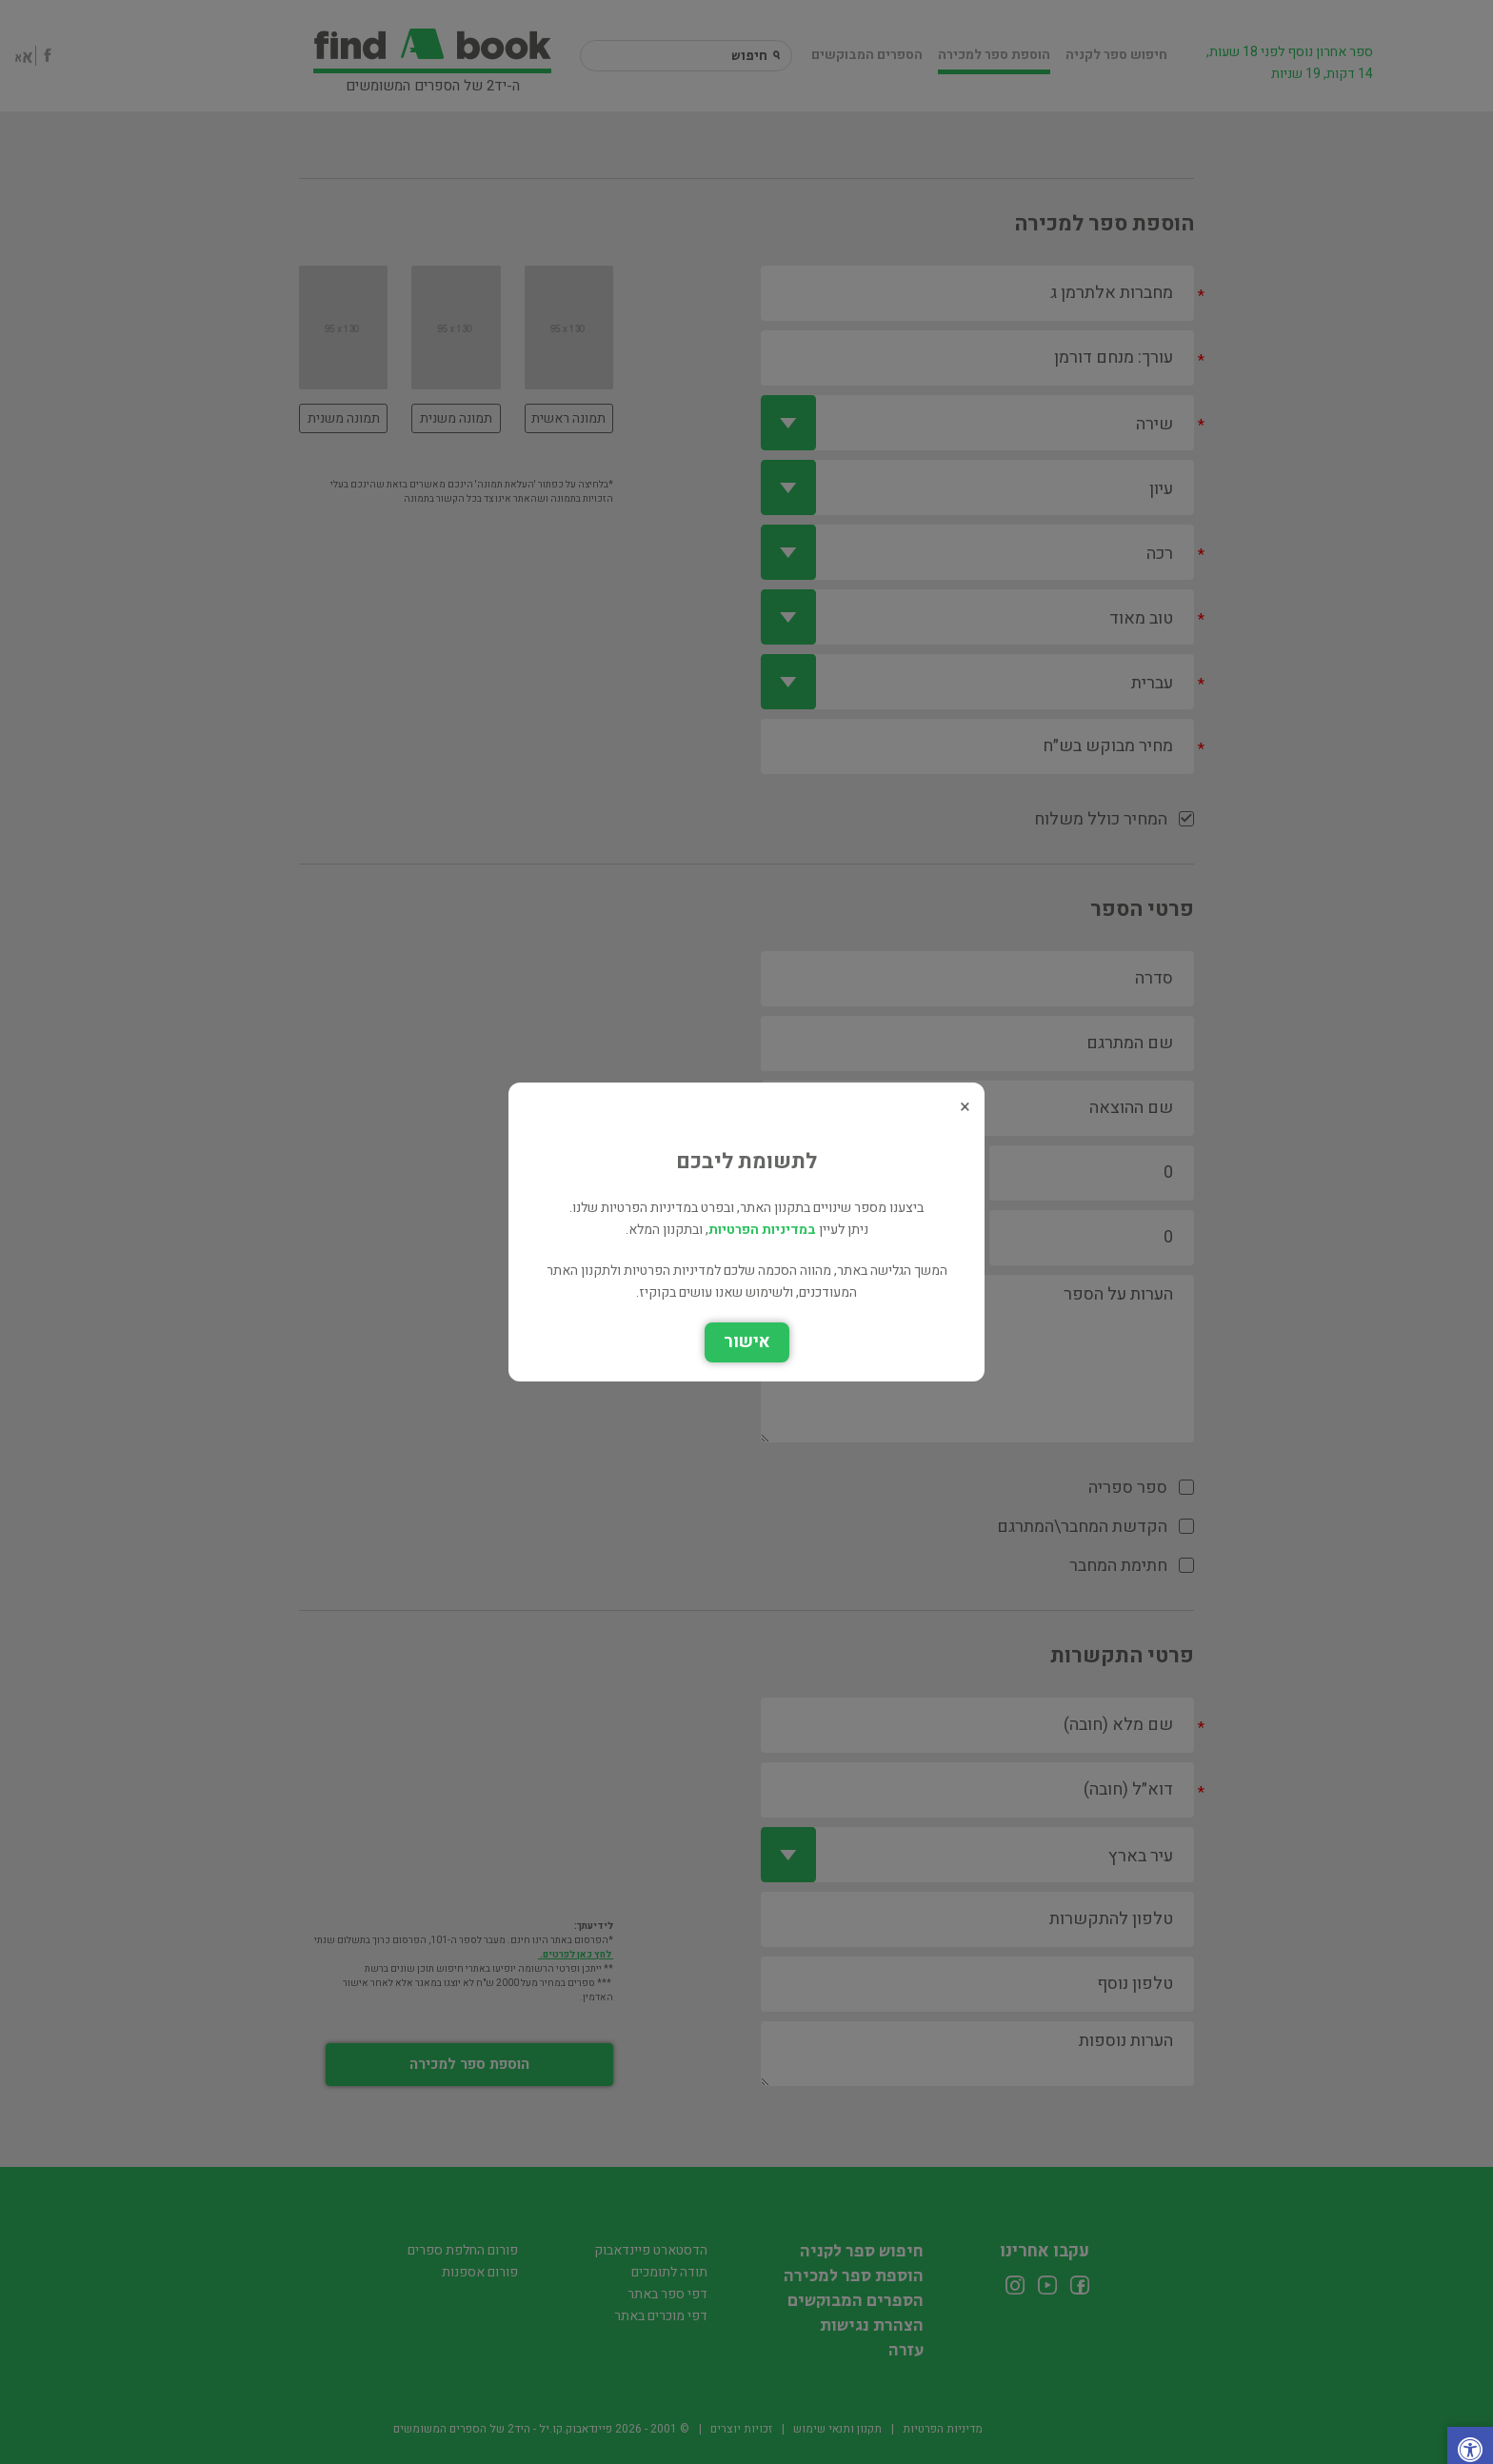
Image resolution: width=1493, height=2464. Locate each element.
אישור (747, 1342)
